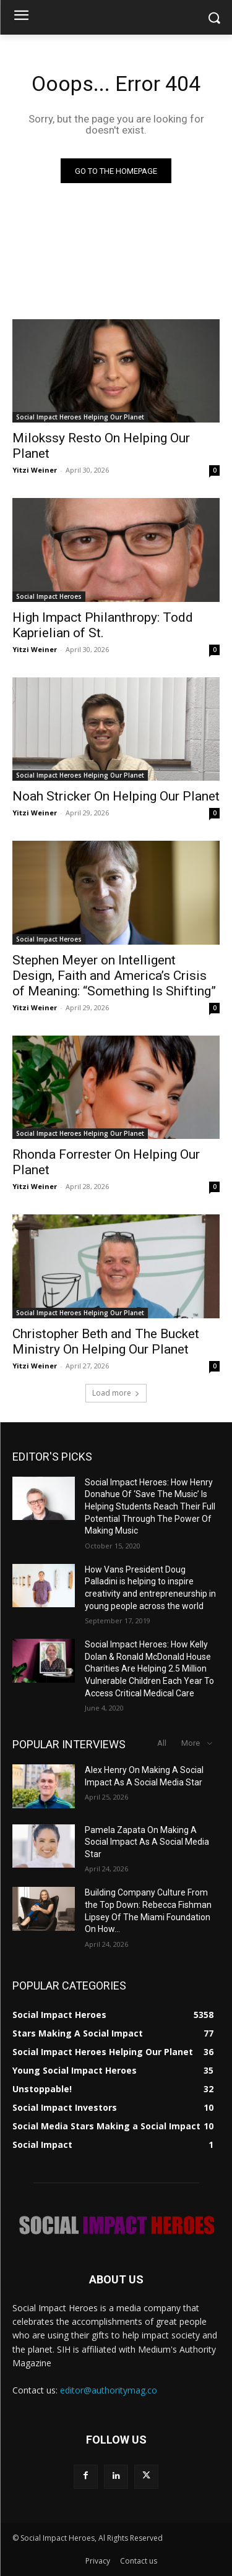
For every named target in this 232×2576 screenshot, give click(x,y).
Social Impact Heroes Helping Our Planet (80, 417)
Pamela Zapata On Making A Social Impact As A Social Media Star (147, 1842)
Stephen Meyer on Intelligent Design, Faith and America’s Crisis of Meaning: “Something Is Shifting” (114, 975)
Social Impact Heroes (49, 596)
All (161, 1743)
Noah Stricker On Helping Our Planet (116, 796)
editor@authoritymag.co (108, 2390)
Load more (116, 1393)
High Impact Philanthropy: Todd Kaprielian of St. (102, 625)
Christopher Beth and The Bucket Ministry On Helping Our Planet (105, 1341)
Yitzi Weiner (34, 469)
